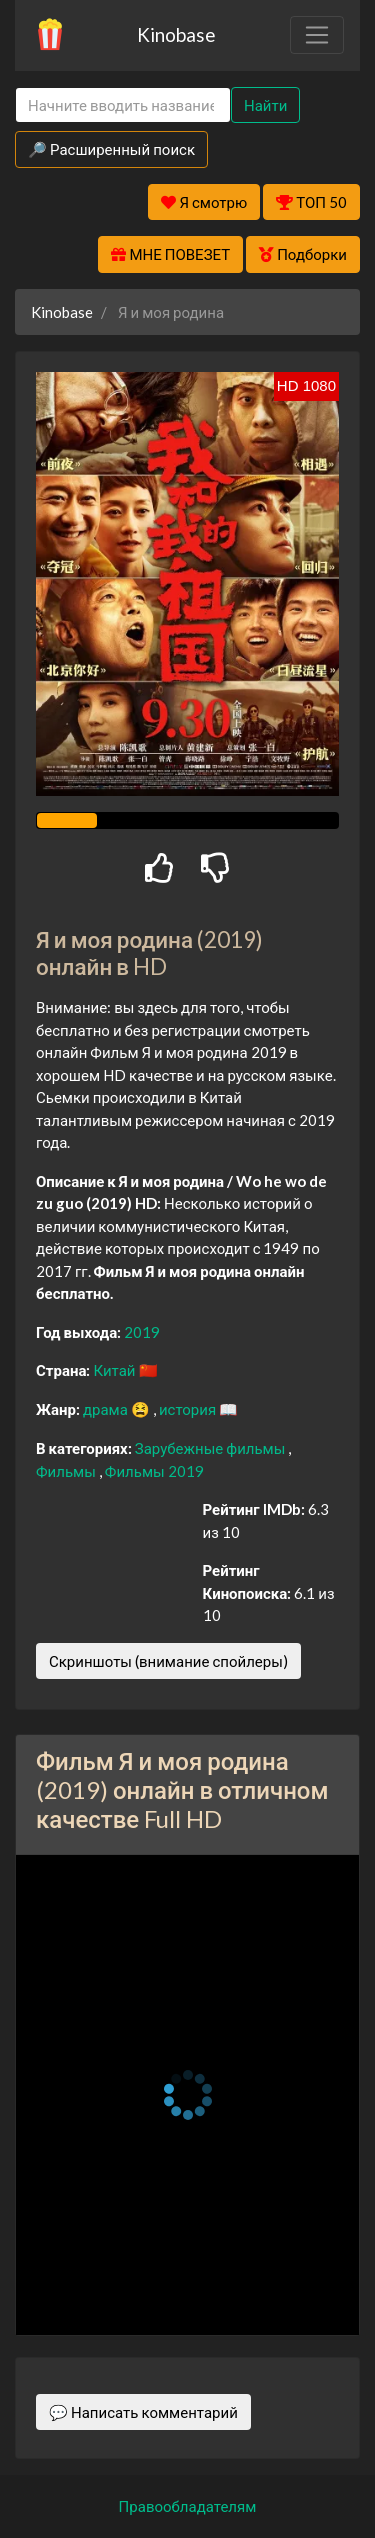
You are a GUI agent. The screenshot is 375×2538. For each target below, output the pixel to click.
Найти (265, 105)
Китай (115, 1370)
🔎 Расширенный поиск (111, 149)
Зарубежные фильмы (212, 1448)
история (189, 1409)
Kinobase (176, 34)
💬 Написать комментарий (143, 2412)
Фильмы (67, 1471)
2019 (142, 1332)
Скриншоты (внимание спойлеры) (168, 1661)
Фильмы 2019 (154, 1471)
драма (107, 1409)
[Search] (123, 105)
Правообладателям (188, 2506)
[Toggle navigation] (317, 35)
